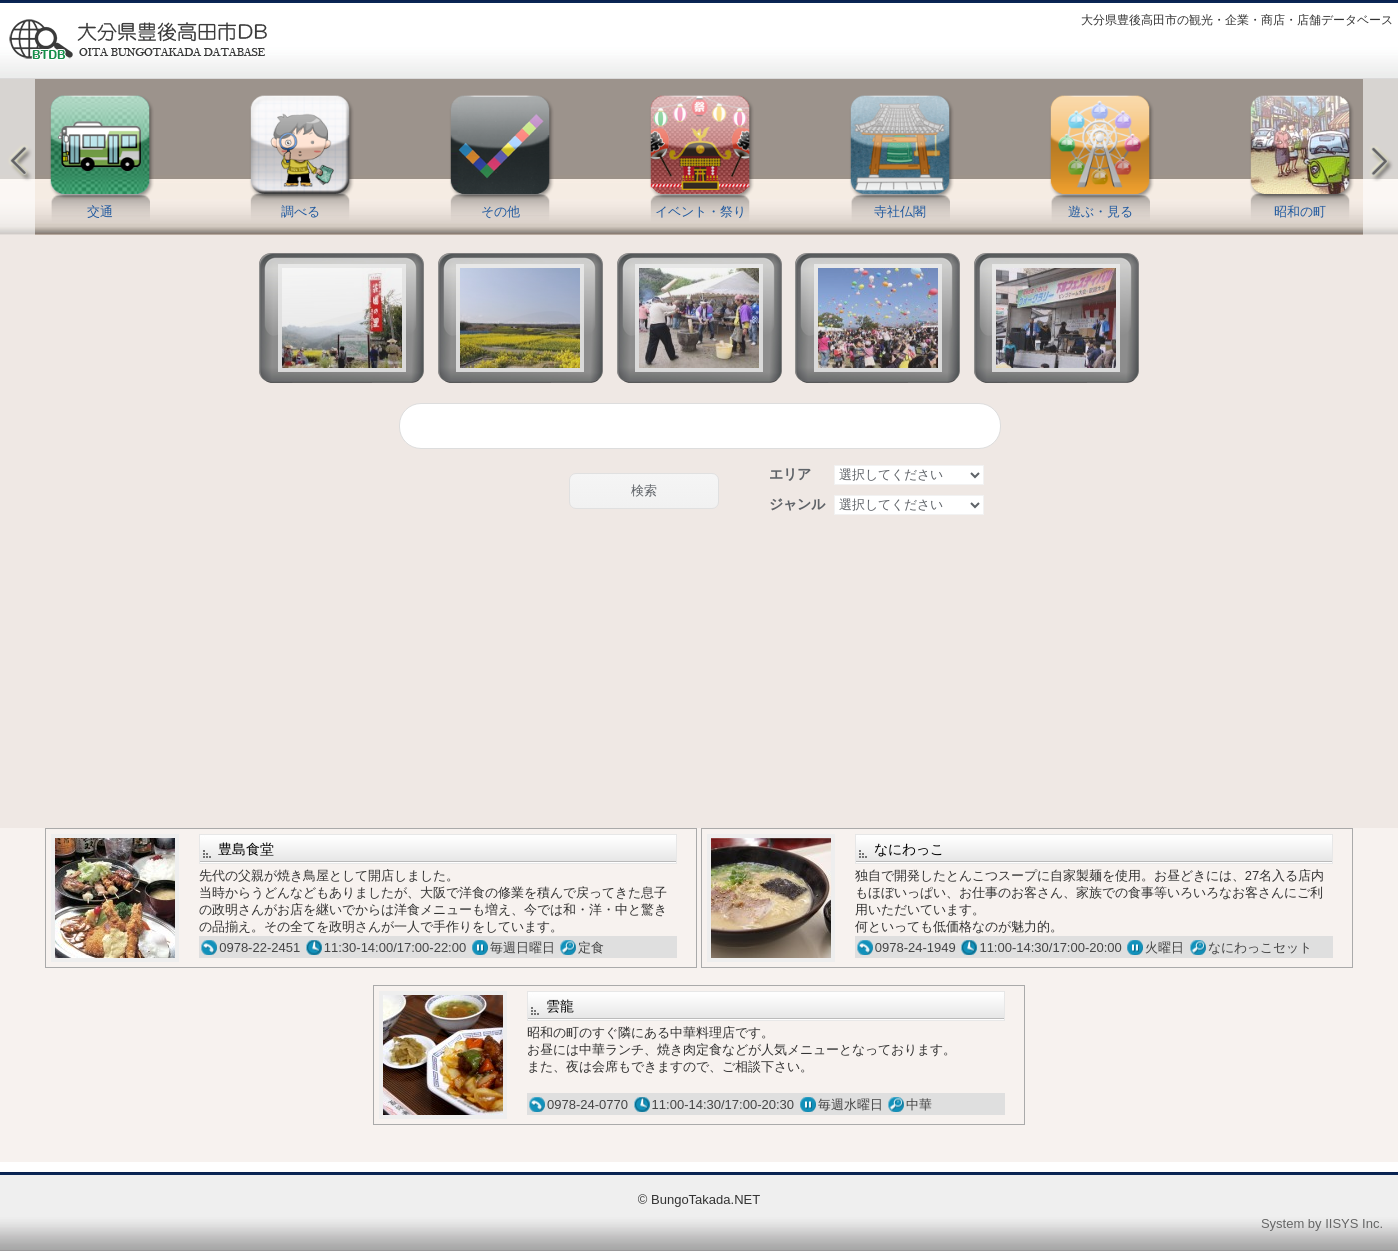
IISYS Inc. (1354, 1223)
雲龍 (560, 1006)
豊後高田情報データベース (137, 39)
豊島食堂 (246, 849)
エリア (790, 474)
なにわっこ (909, 849)
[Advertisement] (699, 673)
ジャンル (797, 504)
